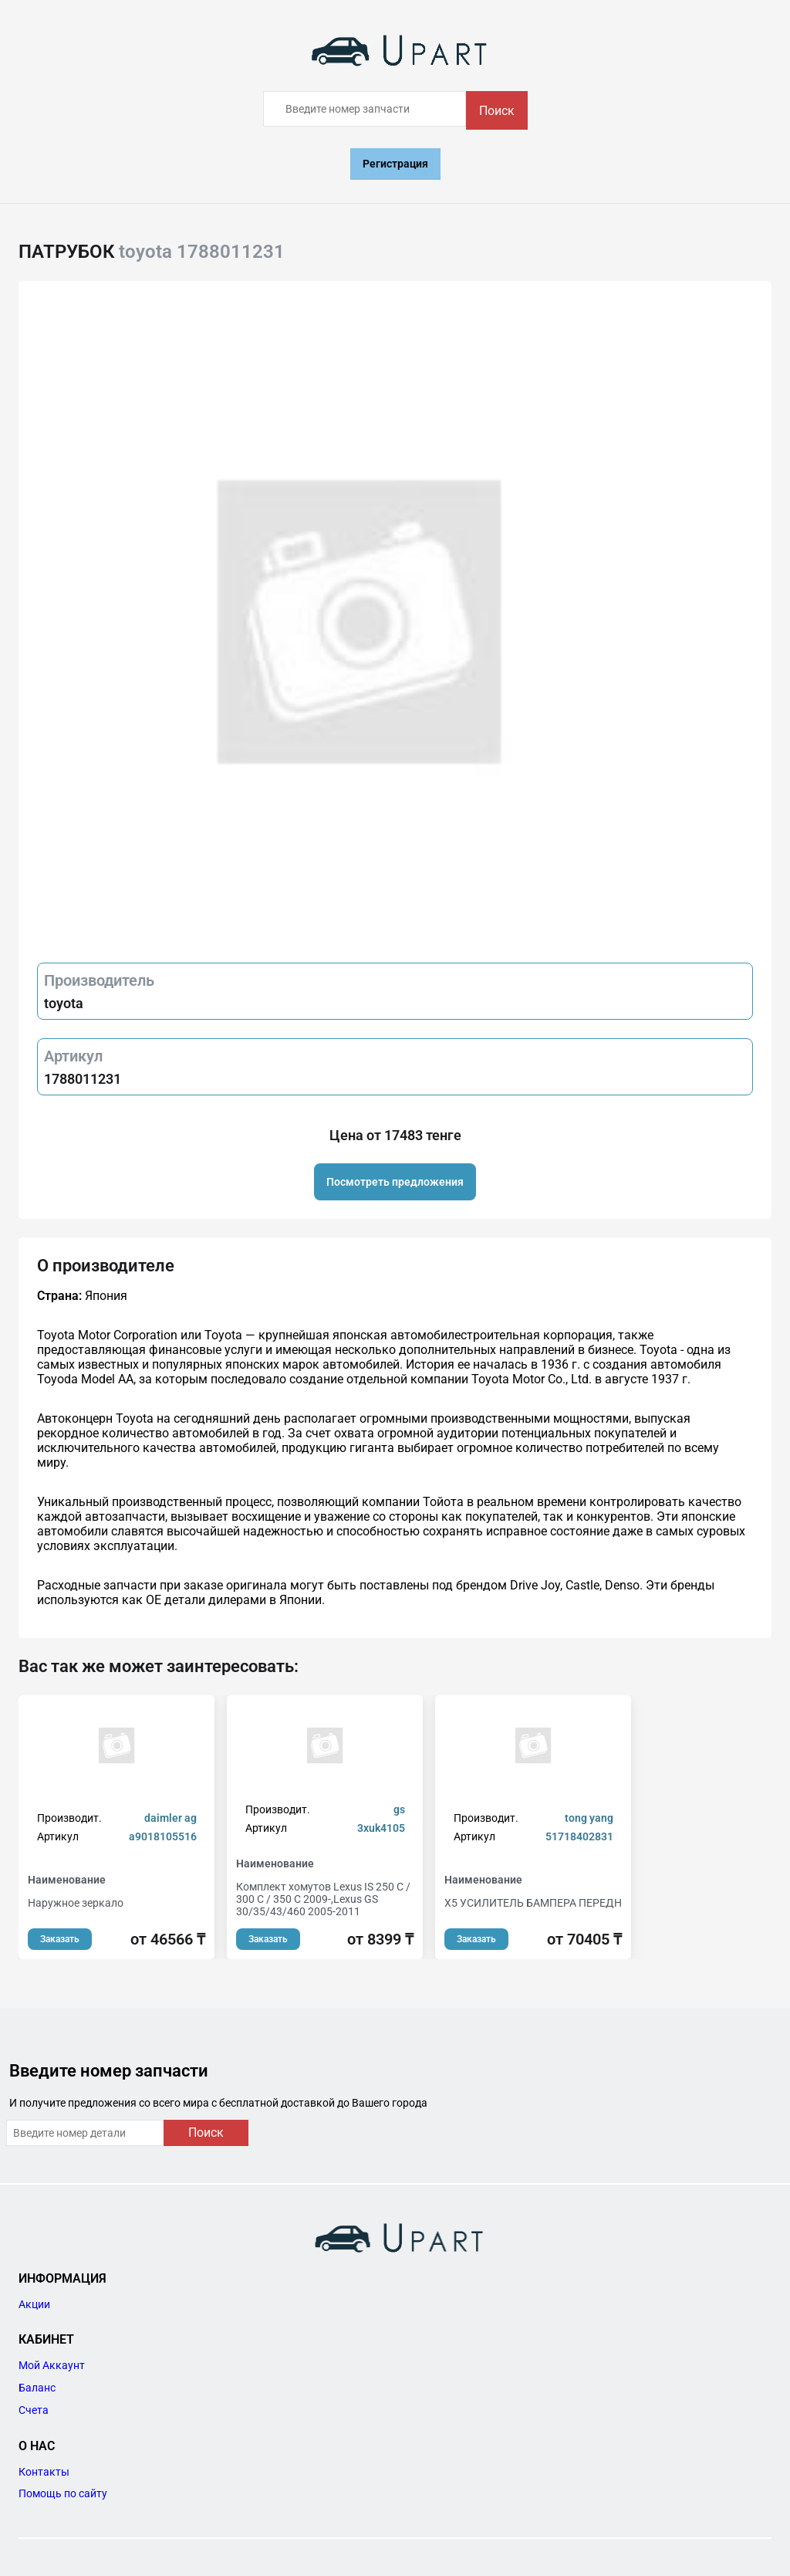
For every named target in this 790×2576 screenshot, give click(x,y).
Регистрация (395, 163)
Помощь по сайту (63, 2493)
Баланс (37, 2387)
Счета (34, 2410)
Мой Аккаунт (52, 2365)
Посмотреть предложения (395, 1182)
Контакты (44, 2472)
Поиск (497, 110)
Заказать (59, 1939)
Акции (34, 2304)
